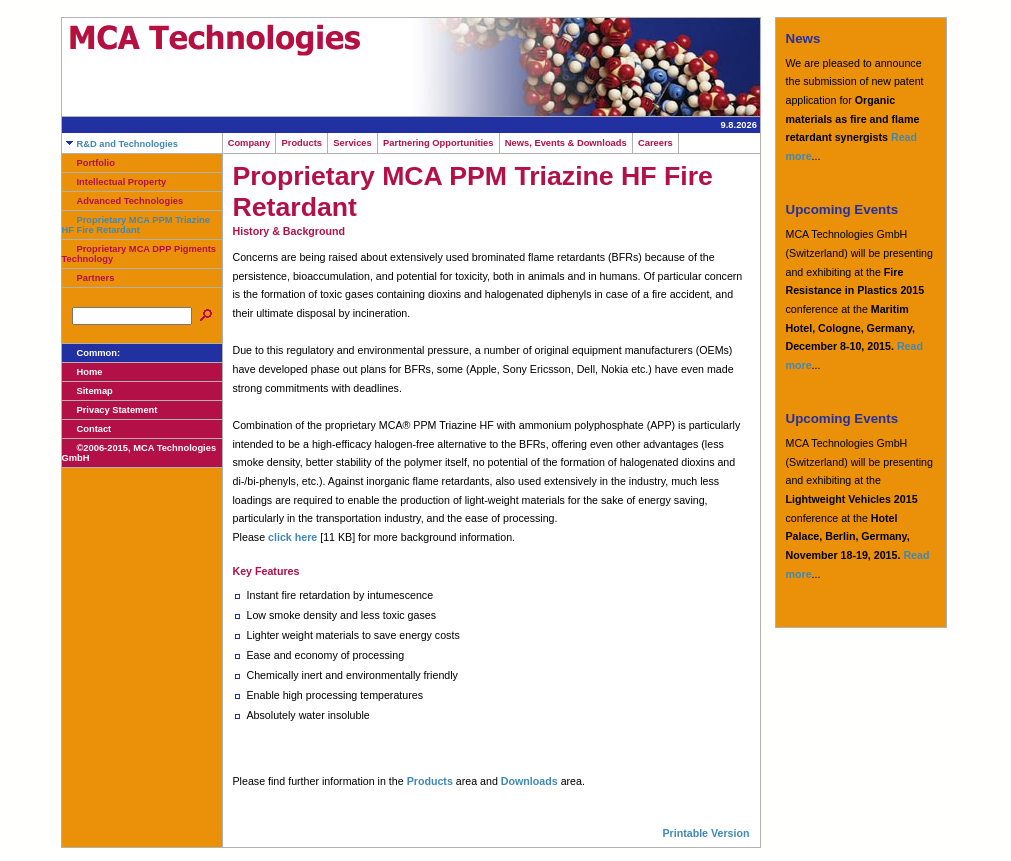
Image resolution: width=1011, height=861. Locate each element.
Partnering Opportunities (438, 143)
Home (82, 372)
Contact (87, 429)
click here (292, 537)
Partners (88, 278)
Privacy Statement (110, 410)
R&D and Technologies (120, 144)
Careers (655, 143)
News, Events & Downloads (566, 143)
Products (301, 143)
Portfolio (88, 163)
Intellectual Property (114, 182)
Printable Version (705, 833)
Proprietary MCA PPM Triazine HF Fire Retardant (136, 225)
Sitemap (87, 391)
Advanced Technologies (123, 201)
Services (352, 143)
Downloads (529, 781)
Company (249, 143)
